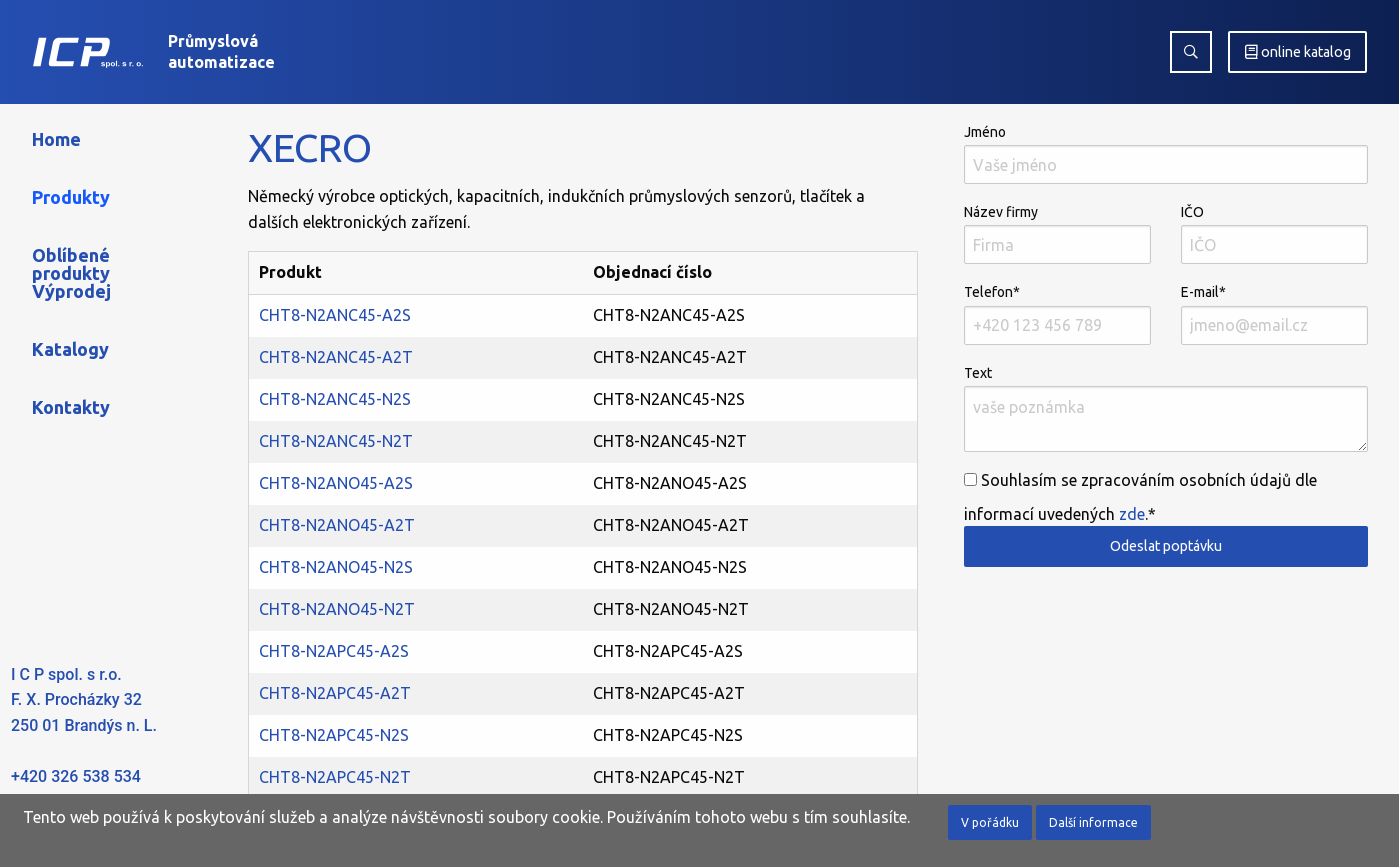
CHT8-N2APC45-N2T (335, 777)
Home (56, 139)
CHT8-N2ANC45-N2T (336, 441)
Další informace (1093, 822)
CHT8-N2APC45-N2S (334, 735)
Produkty (71, 197)
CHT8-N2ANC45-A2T (336, 357)
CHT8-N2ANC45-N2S (335, 399)
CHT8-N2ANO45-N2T (337, 609)
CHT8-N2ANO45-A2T (337, 525)
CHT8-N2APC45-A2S (334, 651)
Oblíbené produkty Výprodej (71, 273)
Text (1166, 408)
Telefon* (1057, 314)
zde (1132, 514)
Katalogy (70, 349)
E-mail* (1274, 314)
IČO (1274, 234)
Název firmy (1057, 234)
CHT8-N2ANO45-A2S (336, 483)
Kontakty (71, 407)
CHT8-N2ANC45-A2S (335, 315)
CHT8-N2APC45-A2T (335, 693)
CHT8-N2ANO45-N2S (336, 567)
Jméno (1166, 154)
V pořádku (990, 822)
